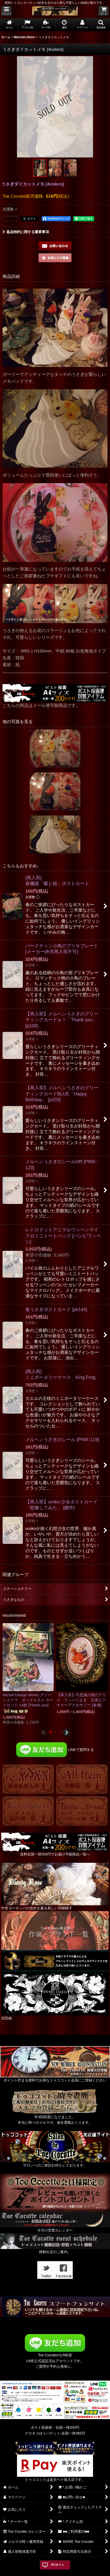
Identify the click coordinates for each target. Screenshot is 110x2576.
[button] (6, 11)
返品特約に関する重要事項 (26, 232)
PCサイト (58, 2565)
